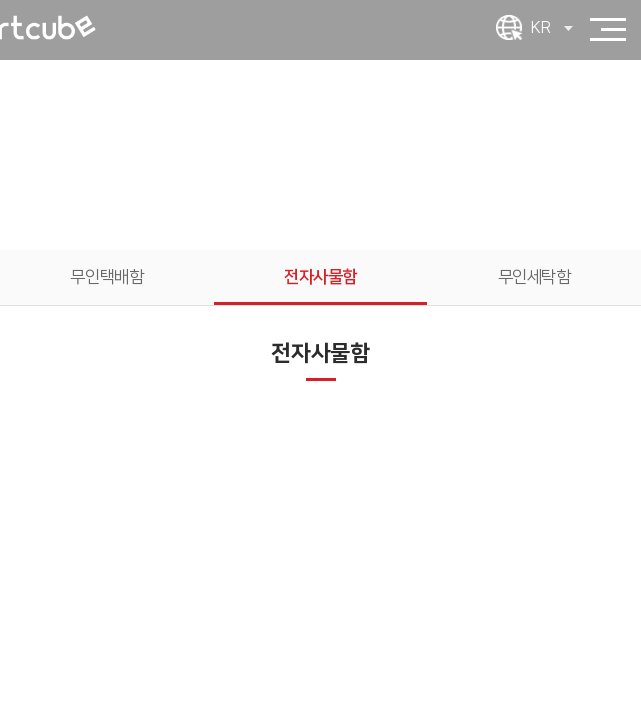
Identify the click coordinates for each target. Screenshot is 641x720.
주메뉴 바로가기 (0, 0)
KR (552, 28)
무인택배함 (106, 277)
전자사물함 (320, 277)
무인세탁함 (534, 277)
